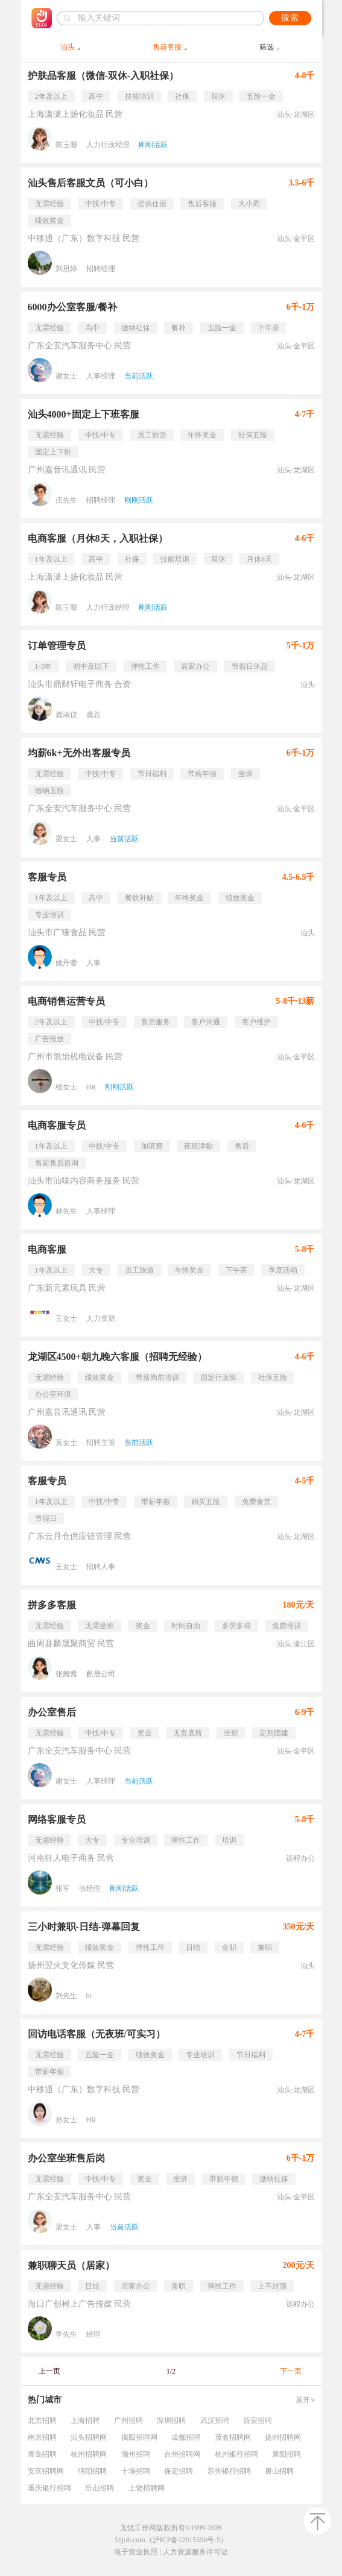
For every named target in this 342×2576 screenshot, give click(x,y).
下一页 (291, 2371)
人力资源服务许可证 (195, 2552)
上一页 (49, 2371)
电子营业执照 (135, 2552)
